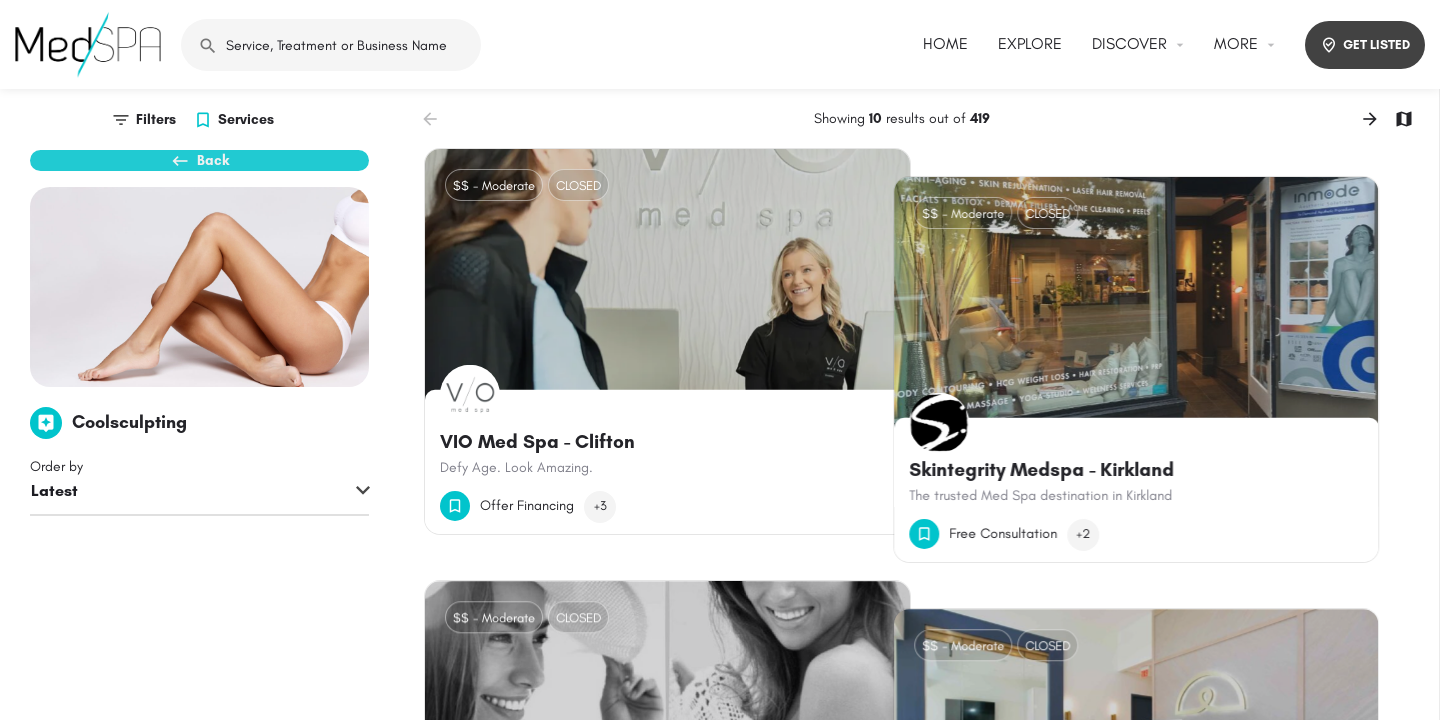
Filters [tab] (156, 119)
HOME (945, 43)
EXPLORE (1030, 43)
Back (200, 170)
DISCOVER (1129, 43)
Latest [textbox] (54, 523)
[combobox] (199, 525)
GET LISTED (1365, 45)
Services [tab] (246, 119)
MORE (1236, 43)
